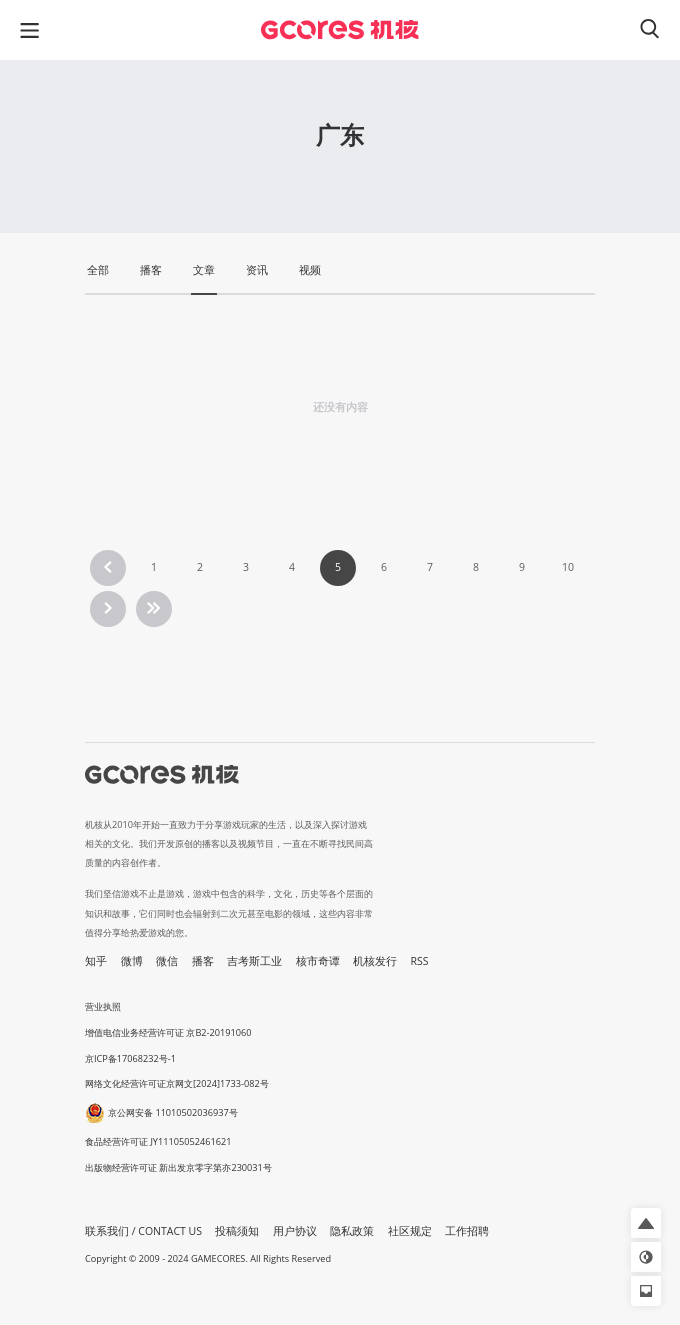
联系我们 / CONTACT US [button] (143, 1231)
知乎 (96, 961)
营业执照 (103, 1006)
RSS (420, 961)
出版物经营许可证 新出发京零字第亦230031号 (178, 1167)
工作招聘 (467, 1231)
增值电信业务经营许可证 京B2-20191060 (168, 1032)
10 (568, 567)
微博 (132, 961)
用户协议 (295, 1231)
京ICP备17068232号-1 (130, 1058)
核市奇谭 (318, 961)
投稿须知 (237, 1231)
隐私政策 (352, 1231)
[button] (646, 1223)
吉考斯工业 (254, 961)
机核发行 (375, 961)
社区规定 (410, 1231)
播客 (203, 961)
